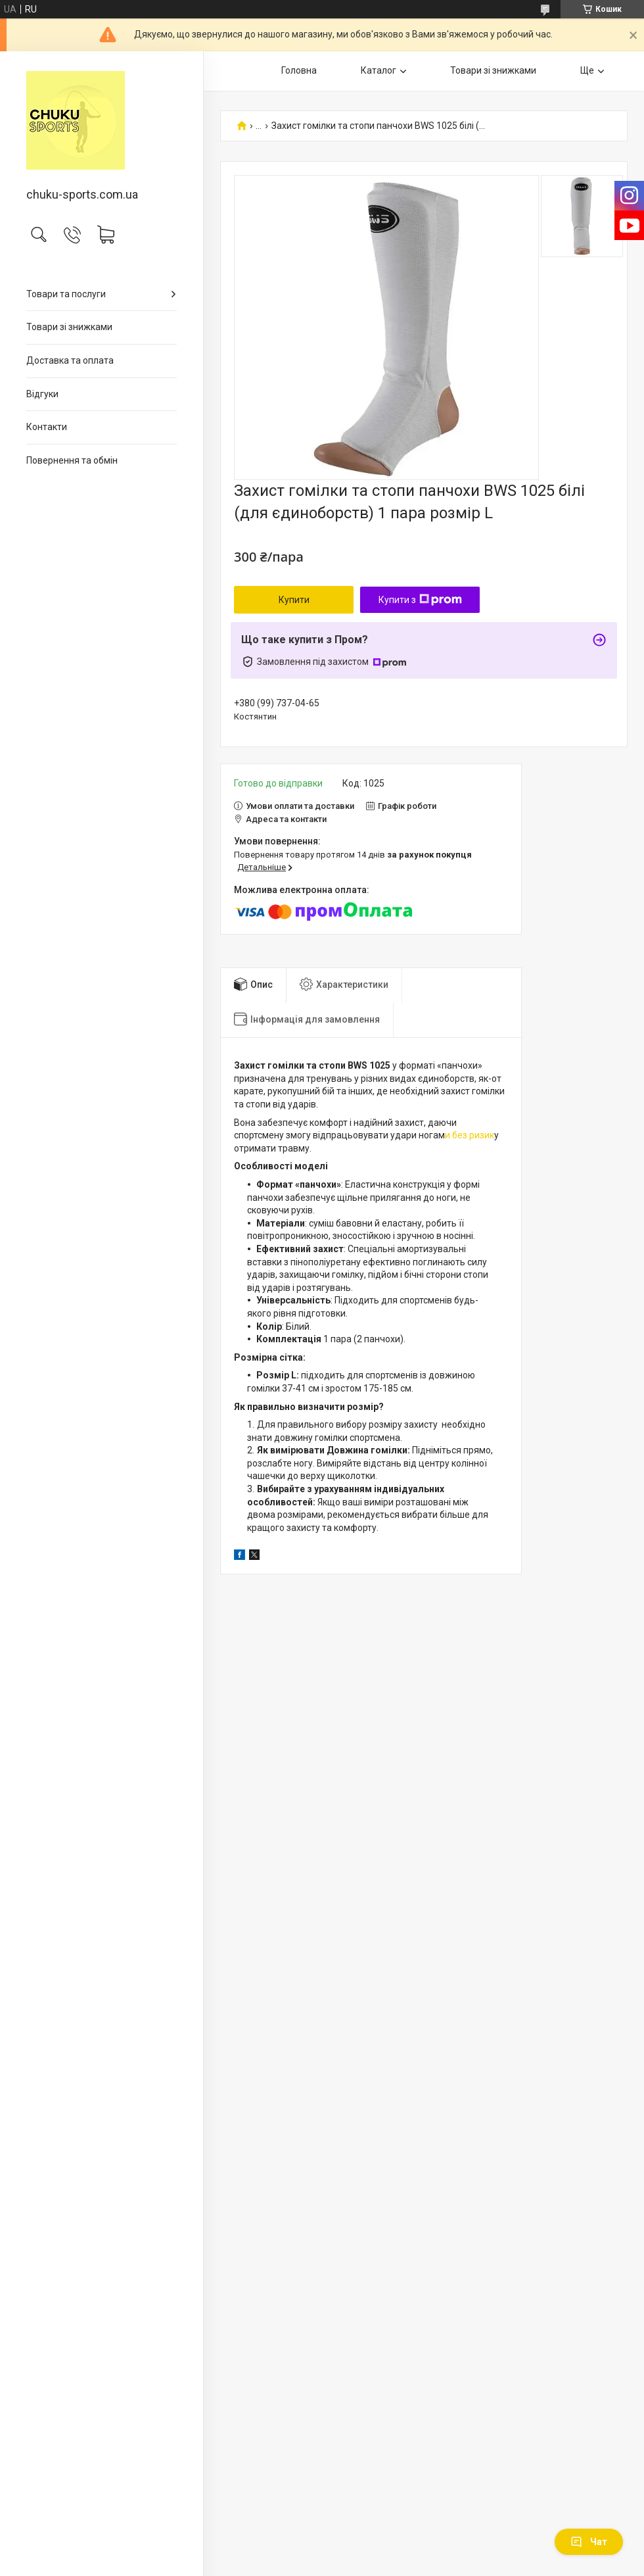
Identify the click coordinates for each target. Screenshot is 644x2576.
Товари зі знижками (69, 327)
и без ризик (469, 1135)
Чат (588, 2542)
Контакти (46, 427)
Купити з (420, 600)
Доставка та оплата (70, 360)
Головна (299, 70)
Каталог (378, 70)
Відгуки (42, 394)
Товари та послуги (66, 294)
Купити (294, 600)
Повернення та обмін (72, 460)
